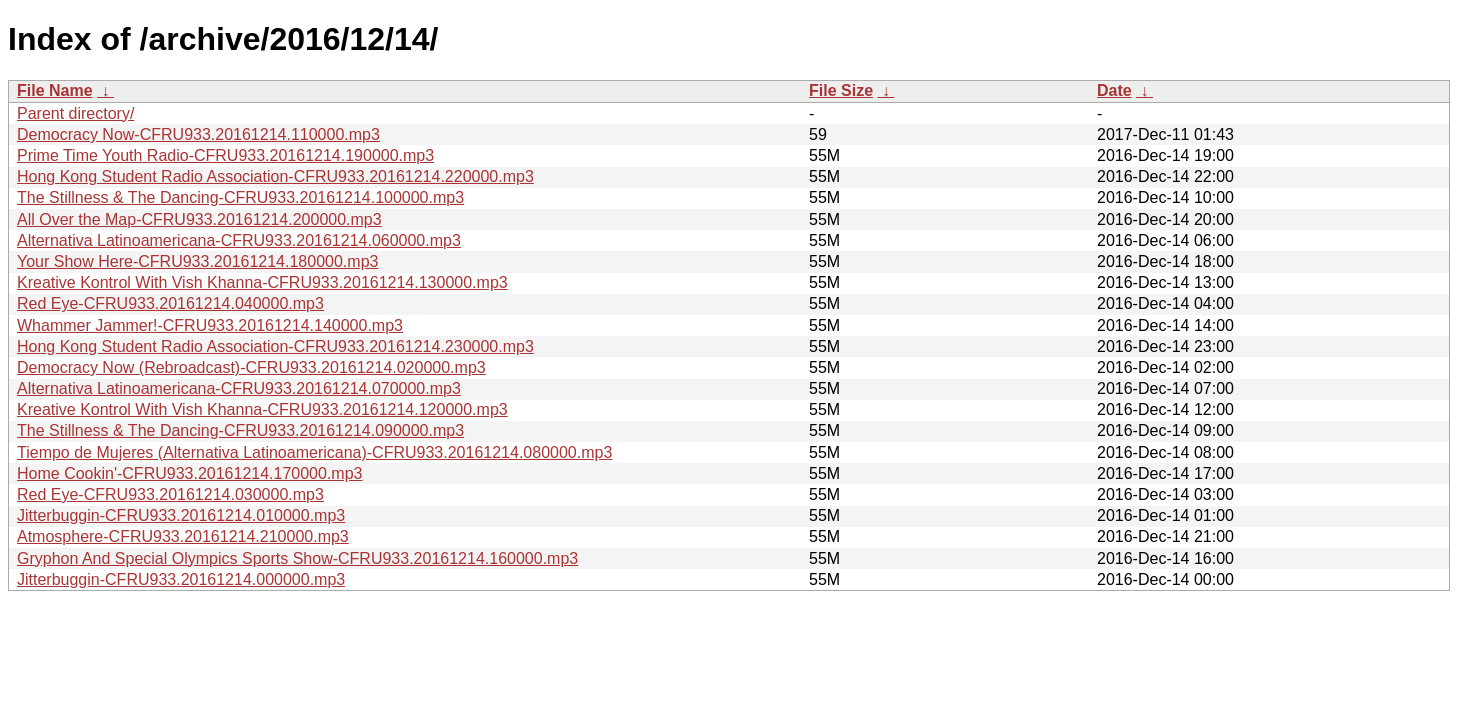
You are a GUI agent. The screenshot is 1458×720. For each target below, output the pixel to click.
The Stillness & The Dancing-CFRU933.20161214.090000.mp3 (240, 430)
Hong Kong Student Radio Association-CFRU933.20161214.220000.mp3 (275, 176)
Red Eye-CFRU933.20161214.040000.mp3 (170, 303)
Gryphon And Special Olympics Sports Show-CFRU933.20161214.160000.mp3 (297, 558)
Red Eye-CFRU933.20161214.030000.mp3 (170, 494)
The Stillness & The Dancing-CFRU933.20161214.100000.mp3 (240, 197)
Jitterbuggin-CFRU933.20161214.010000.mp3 (181, 515)
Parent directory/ (75, 113)
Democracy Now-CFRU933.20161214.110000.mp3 (198, 134)
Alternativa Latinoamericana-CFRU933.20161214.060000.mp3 (239, 240)
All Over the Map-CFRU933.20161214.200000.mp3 (199, 219)
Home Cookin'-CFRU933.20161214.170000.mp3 (189, 473)
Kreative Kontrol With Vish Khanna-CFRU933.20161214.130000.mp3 (262, 282)
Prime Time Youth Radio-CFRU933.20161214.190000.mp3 (225, 155)
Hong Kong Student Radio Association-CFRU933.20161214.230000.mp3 (275, 346)
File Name (55, 90)
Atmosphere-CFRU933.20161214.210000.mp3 (183, 536)
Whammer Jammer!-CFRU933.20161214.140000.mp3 (210, 325)
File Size (841, 90)
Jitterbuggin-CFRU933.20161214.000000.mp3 (181, 579)
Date (1114, 90)
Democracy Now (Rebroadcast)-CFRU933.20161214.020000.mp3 (251, 367)
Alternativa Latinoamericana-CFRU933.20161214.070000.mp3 (239, 388)
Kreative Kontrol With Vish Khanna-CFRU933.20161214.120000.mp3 (262, 409)
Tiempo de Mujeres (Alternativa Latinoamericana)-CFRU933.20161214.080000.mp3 (314, 452)
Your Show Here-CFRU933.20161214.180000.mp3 (197, 261)
